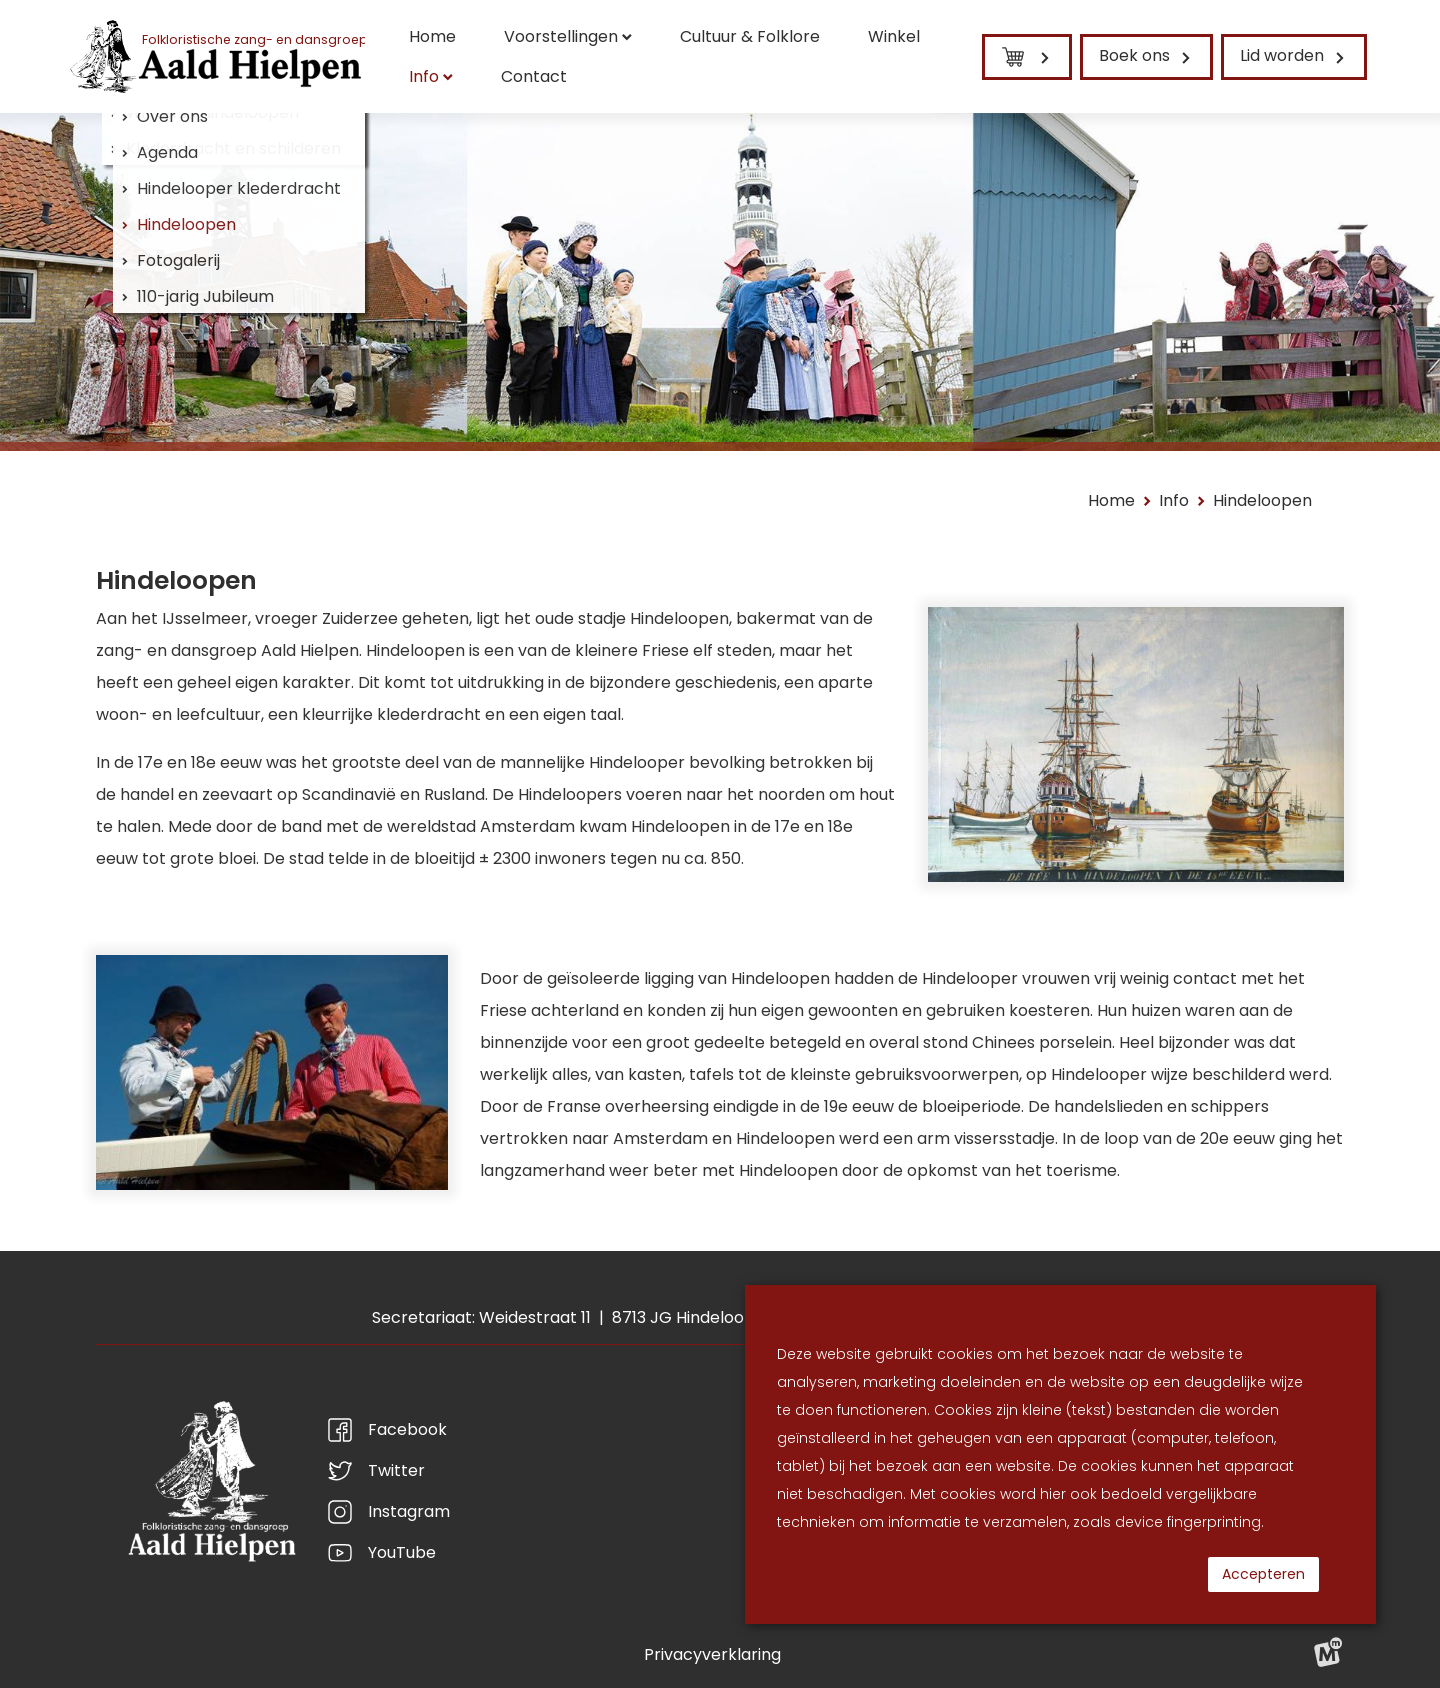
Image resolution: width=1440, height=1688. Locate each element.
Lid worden (1282, 55)
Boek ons (1134, 55)
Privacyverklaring (712, 1654)
